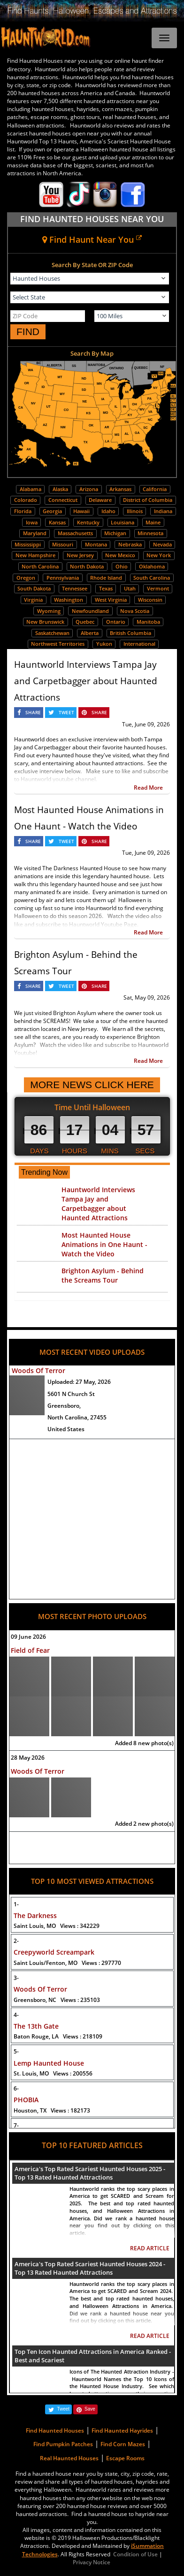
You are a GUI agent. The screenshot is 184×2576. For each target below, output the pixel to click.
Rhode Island (106, 577)
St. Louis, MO (53, 2073)
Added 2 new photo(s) (144, 1824)
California (155, 489)
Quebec (85, 621)
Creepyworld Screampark (54, 1952)
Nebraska (130, 544)
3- (16, 1978)
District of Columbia (147, 499)
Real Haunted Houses (69, 2458)
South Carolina (151, 577)
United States (65, 1429)
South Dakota (34, 588)
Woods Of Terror (38, 1370)
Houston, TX (52, 2110)
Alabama (30, 489)
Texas (106, 588)
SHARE (33, 712)
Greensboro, (64, 1406)
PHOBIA (26, 2099)
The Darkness (35, 1915)
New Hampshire (35, 555)
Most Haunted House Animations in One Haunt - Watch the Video (104, 1244)
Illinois (135, 511)
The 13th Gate (36, 2026)
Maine (153, 522)
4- (16, 2015)
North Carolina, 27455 (77, 1417)
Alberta (90, 632)
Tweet (63, 2409)
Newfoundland (90, 610)
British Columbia (130, 632)
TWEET (66, 712)
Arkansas (120, 489)
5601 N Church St (71, 1394)
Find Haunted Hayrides (122, 2430)
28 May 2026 (28, 1758)
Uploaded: (79, 1382)
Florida (22, 511)
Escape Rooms (125, 2458)
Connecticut (62, 499)
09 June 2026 (28, 1637)
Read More (148, 787)
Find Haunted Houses (55, 2430)
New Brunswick (45, 621)
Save (89, 2409)
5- (16, 2051)
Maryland (34, 533)
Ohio (121, 566)
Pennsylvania (62, 577)
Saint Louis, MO (57, 1926)
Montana (96, 544)
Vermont (158, 588)
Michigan (115, 533)
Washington (68, 599)
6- (16, 2088)
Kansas (57, 522)
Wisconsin (150, 599)
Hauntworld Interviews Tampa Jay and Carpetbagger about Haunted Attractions (85, 680)
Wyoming (49, 610)
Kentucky (88, 522)
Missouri (62, 544)
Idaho (108, 511)
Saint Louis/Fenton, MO (67, 1963)
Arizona (88, 489)
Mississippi (28, 544)
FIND (27, 331)
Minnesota (150, 533)
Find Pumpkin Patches (63, 2444)
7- (16, 2125)
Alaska (60, 489)
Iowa (32, 522)
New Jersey (80, 555)
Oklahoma (152, 566)
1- (16, 1904)
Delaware (100, 499)
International (139, 643)
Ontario (115, 621)
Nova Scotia (134, 610)
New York (158, 555)
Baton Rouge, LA (58, 2036)
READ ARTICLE (149, 2248)
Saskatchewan (52, 632)
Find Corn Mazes (122, 2444)
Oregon (25, 577)
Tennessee (74, 588)
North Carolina (40, 566)
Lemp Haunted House (49, 2063)
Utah (130, 588)
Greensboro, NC (57, 2000)
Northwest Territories (57, 643)
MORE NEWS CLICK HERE (92, 1084)
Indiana (163, 511)
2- (16, 1941)
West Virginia (111, 599)
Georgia (52, 511)
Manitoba (148, 621)
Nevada (162, 544)
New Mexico (120, 555)
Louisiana (122, 522)
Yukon (104, 643)
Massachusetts (75, 533)
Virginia (33, 599)
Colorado (25, 499)
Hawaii (81, 511)
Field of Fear (30, 1650)
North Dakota (87, 566)
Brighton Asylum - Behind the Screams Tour (102, 1275)
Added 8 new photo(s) (144, 1743)
